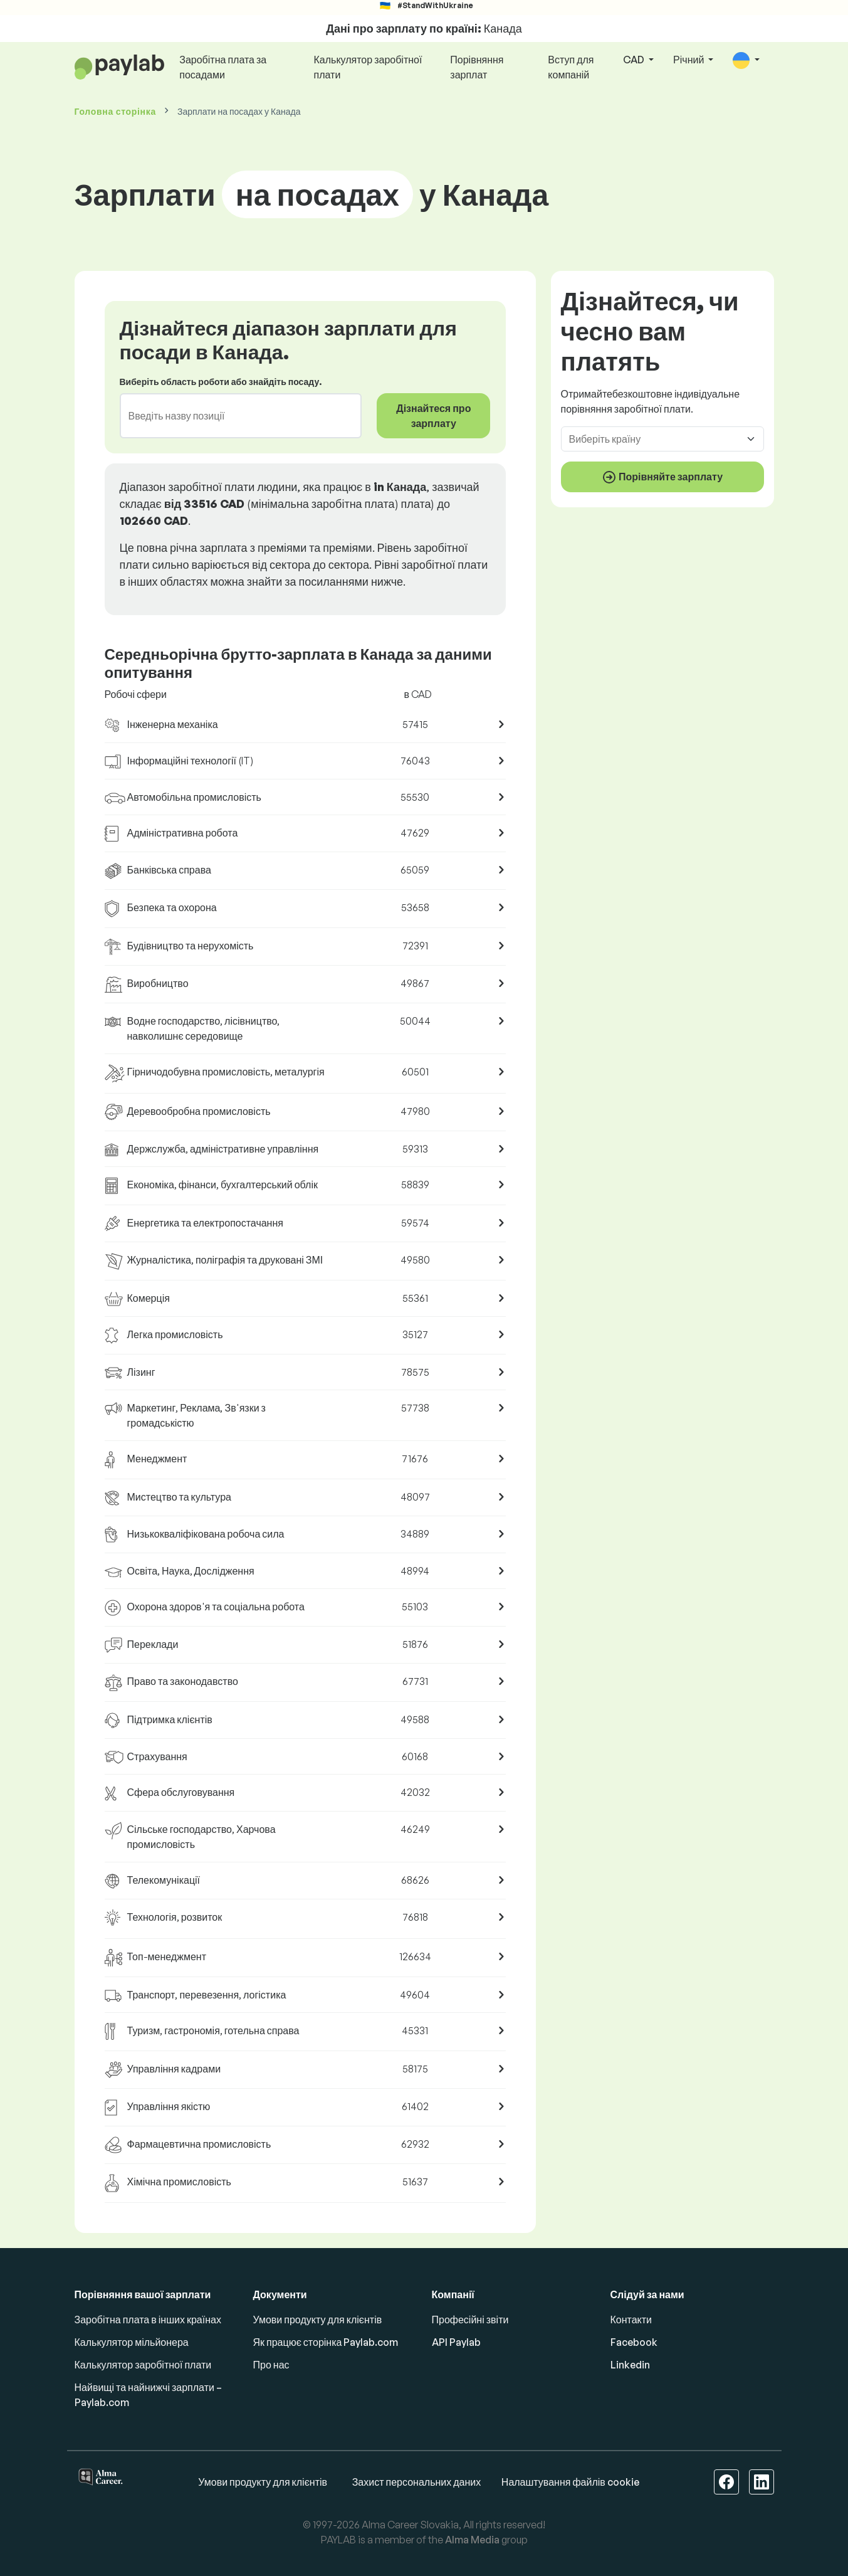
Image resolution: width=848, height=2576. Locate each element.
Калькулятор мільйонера (132, 2342)
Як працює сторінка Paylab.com (326, 2342)
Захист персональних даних (416, 2482)
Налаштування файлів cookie (570, 2482)
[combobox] (233, 415)
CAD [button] (634, 59)
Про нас (271, 2364)
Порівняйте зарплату (662, 477)
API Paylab (456, 2342)
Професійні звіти (470, 2319)
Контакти (631, 2319)
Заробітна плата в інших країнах (148, 2319)
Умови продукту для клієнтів (317, 2319)
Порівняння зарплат (476, 67)
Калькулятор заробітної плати (368, 67)
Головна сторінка (115, 111)
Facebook (633, 2342)
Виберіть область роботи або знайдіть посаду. (221, 381)
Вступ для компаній (571, 67)
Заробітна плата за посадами (222, 67)
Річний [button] (689, 59)
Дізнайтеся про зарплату (433, 416)
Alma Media (472, 2539)
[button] (746, 60)
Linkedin (630, 2364)
